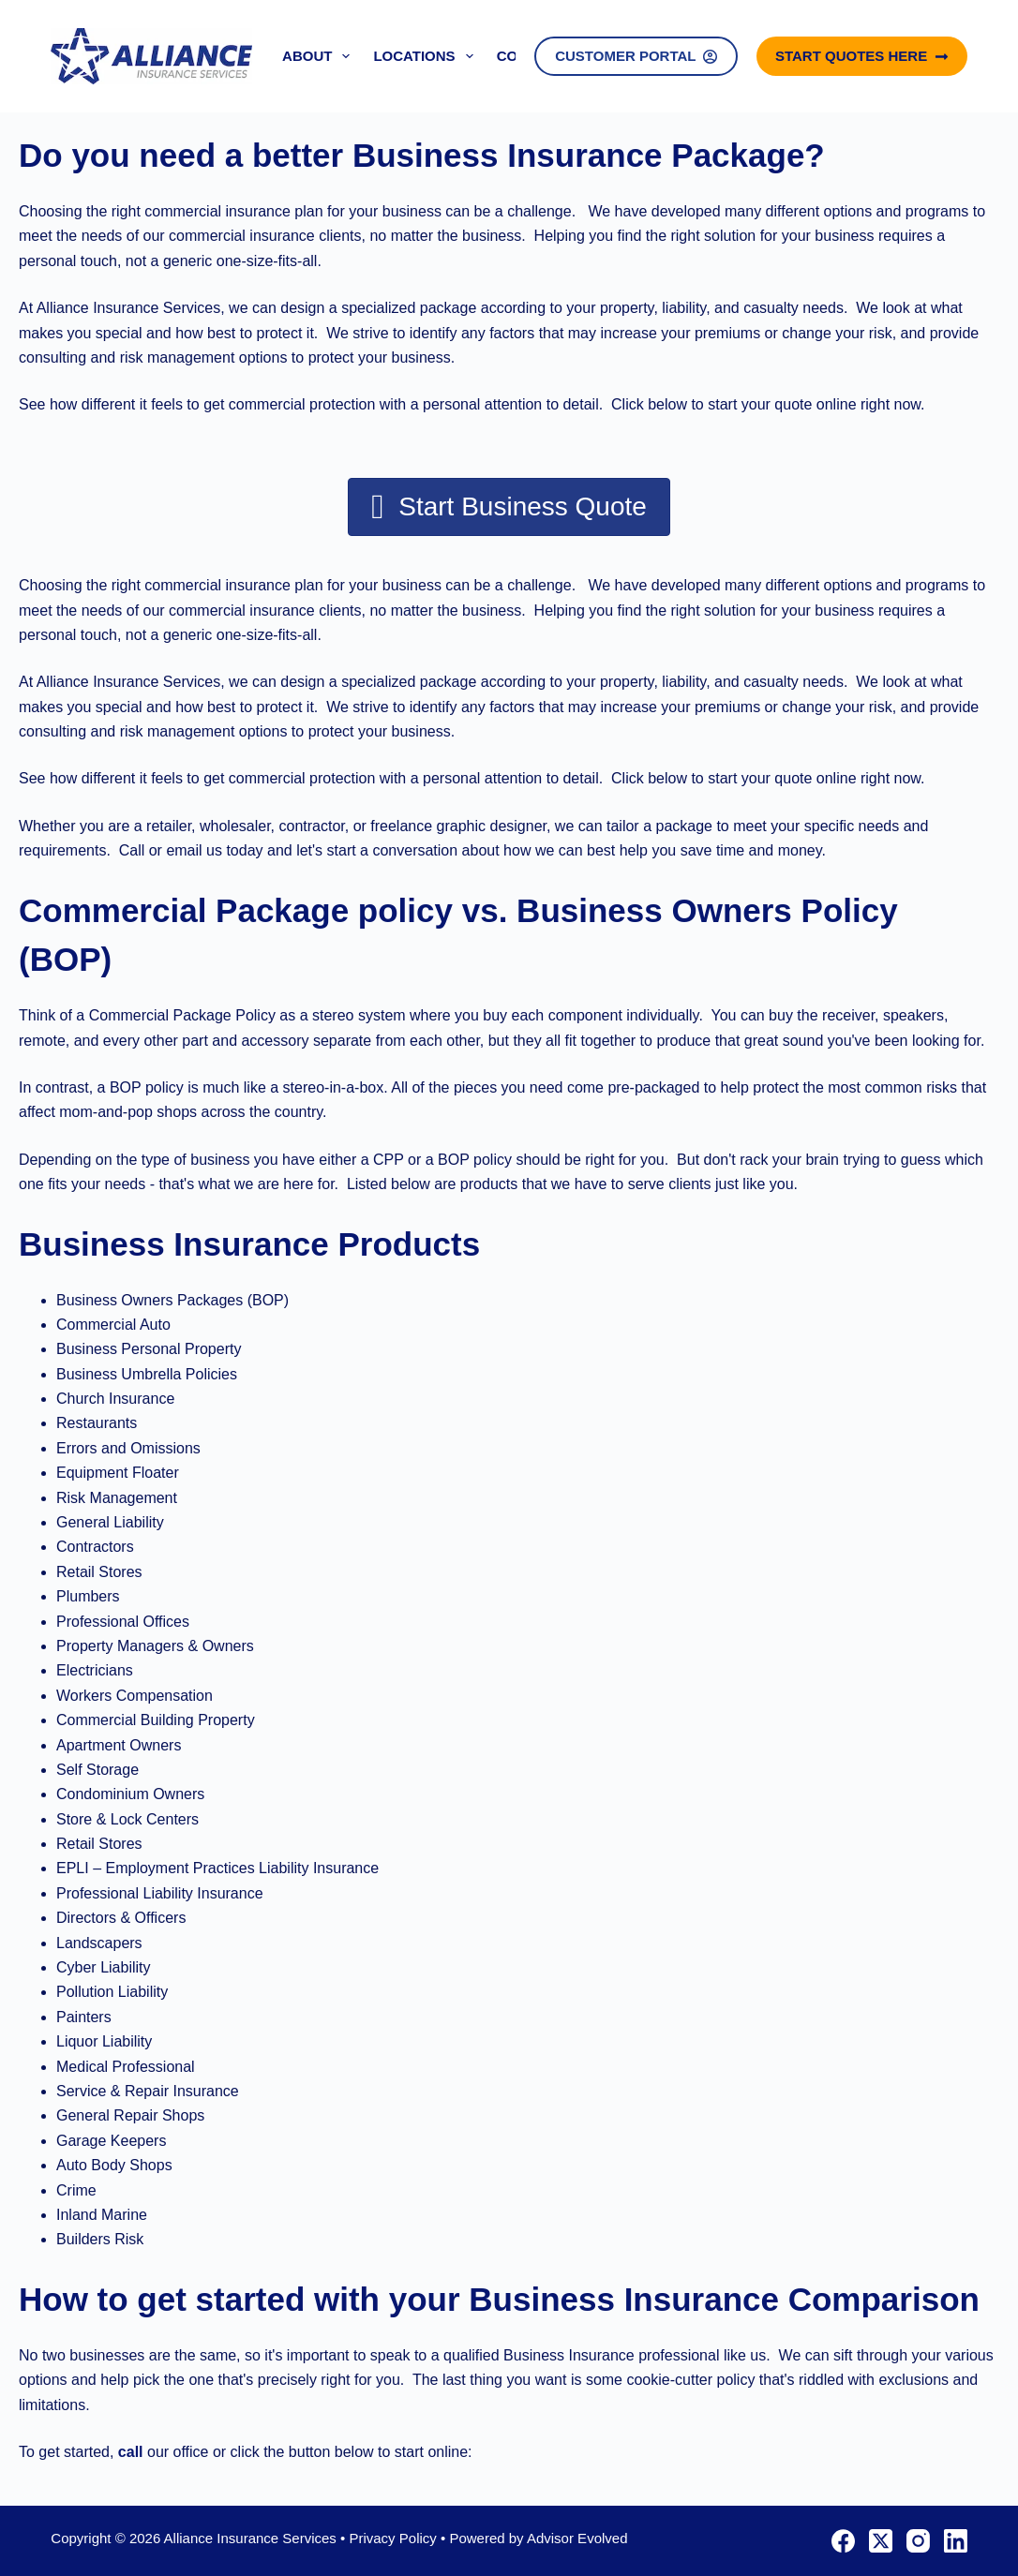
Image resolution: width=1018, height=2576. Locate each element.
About (319, 56)
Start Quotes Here (862, 56)
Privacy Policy (392, 2538)
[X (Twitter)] (880, 2541)
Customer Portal (636, 56)
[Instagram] (918, 2541)
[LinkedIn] (955, 2541)
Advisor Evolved (577, 2538)
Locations (426, 56)
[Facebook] (843, 2541)
